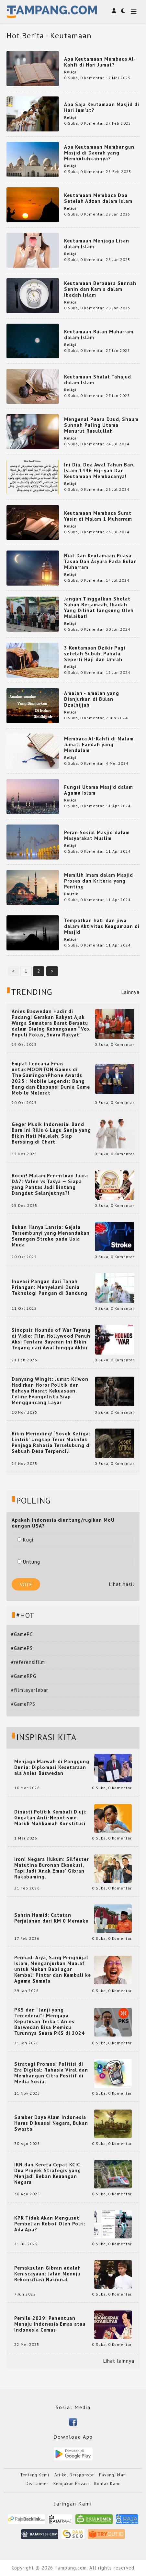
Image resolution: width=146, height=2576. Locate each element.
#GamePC (22, 1634)
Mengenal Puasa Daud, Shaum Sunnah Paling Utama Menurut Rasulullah (101, 425)
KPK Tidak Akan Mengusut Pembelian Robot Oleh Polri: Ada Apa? (49, 2224)
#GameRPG (23, 1676)
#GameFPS (23, 1704)
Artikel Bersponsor (74, 2475)
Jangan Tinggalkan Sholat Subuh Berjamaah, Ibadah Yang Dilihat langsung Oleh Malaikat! (99, 607)
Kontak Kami (107, 2483)
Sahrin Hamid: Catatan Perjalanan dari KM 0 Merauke (51, 1918)
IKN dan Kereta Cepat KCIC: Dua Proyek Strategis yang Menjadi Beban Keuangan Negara (48, 2173)
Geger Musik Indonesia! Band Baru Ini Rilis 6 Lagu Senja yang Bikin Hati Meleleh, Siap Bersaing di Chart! (51, 1133)
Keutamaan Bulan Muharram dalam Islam (98, 334)
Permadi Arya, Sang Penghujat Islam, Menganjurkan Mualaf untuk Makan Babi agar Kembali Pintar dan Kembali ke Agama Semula (52, 1969)
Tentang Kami (34, 2475)
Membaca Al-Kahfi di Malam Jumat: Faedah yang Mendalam (99, 744)
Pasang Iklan (112, 2475)
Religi (70, 71)
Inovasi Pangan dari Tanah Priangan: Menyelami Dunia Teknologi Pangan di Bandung (49, 1287)
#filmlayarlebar (29, 1690)
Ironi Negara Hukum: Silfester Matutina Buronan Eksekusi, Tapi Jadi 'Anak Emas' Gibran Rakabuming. (51, 1868)
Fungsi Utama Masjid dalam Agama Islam (98, 790)
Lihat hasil (121, 1584)
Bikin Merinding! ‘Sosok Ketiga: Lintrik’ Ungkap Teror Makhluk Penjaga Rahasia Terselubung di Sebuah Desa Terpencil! (51, 1442)
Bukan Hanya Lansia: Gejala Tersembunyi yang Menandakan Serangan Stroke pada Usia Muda (51, 1236)
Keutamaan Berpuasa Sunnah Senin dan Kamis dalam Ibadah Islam (100, 289)
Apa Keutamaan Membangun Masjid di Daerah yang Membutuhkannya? (99, 153)
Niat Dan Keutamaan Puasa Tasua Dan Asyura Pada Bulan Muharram (100, 561)
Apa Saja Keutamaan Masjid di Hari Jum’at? (101, 107)
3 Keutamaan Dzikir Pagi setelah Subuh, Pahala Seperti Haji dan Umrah (94, 654)
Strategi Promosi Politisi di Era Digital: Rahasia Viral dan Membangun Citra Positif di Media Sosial (51, 2073)
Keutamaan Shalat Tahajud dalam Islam (97, 380)
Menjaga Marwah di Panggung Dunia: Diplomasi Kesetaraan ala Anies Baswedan (51, 1767)
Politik (71, 893)
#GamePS (22, 1648)
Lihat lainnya (118, 2361)
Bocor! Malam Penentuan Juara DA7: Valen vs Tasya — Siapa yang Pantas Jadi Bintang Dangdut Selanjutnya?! (50, 1184)
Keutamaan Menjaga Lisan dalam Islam (96, 244)
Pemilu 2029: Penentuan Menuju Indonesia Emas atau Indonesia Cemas (49, 2324)
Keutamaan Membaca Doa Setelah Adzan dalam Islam (98, 198)
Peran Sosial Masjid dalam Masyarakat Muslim (97, 835)
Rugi (25, 1540)
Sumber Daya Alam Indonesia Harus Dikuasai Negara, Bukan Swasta (51, 2123)
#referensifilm (28, 1662)
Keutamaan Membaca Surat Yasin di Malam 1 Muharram (98, 516)
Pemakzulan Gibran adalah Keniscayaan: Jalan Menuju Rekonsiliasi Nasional (47, 2274)
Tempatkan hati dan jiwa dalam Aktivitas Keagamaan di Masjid (102, 926)
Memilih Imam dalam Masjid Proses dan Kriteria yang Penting (98, 881)
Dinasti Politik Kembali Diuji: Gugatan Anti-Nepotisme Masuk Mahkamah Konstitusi (50, 1818)
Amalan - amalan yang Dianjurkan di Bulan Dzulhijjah (91, 699)
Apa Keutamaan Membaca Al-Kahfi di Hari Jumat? (100, 62)
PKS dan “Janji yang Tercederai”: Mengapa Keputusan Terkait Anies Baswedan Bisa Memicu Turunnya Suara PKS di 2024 (49, 2021)
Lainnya (130, 992)
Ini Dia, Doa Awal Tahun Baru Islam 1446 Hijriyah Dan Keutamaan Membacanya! (99, 470)
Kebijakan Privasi (71, 2483)
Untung (28, 1562)
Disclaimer (37, 2483)
